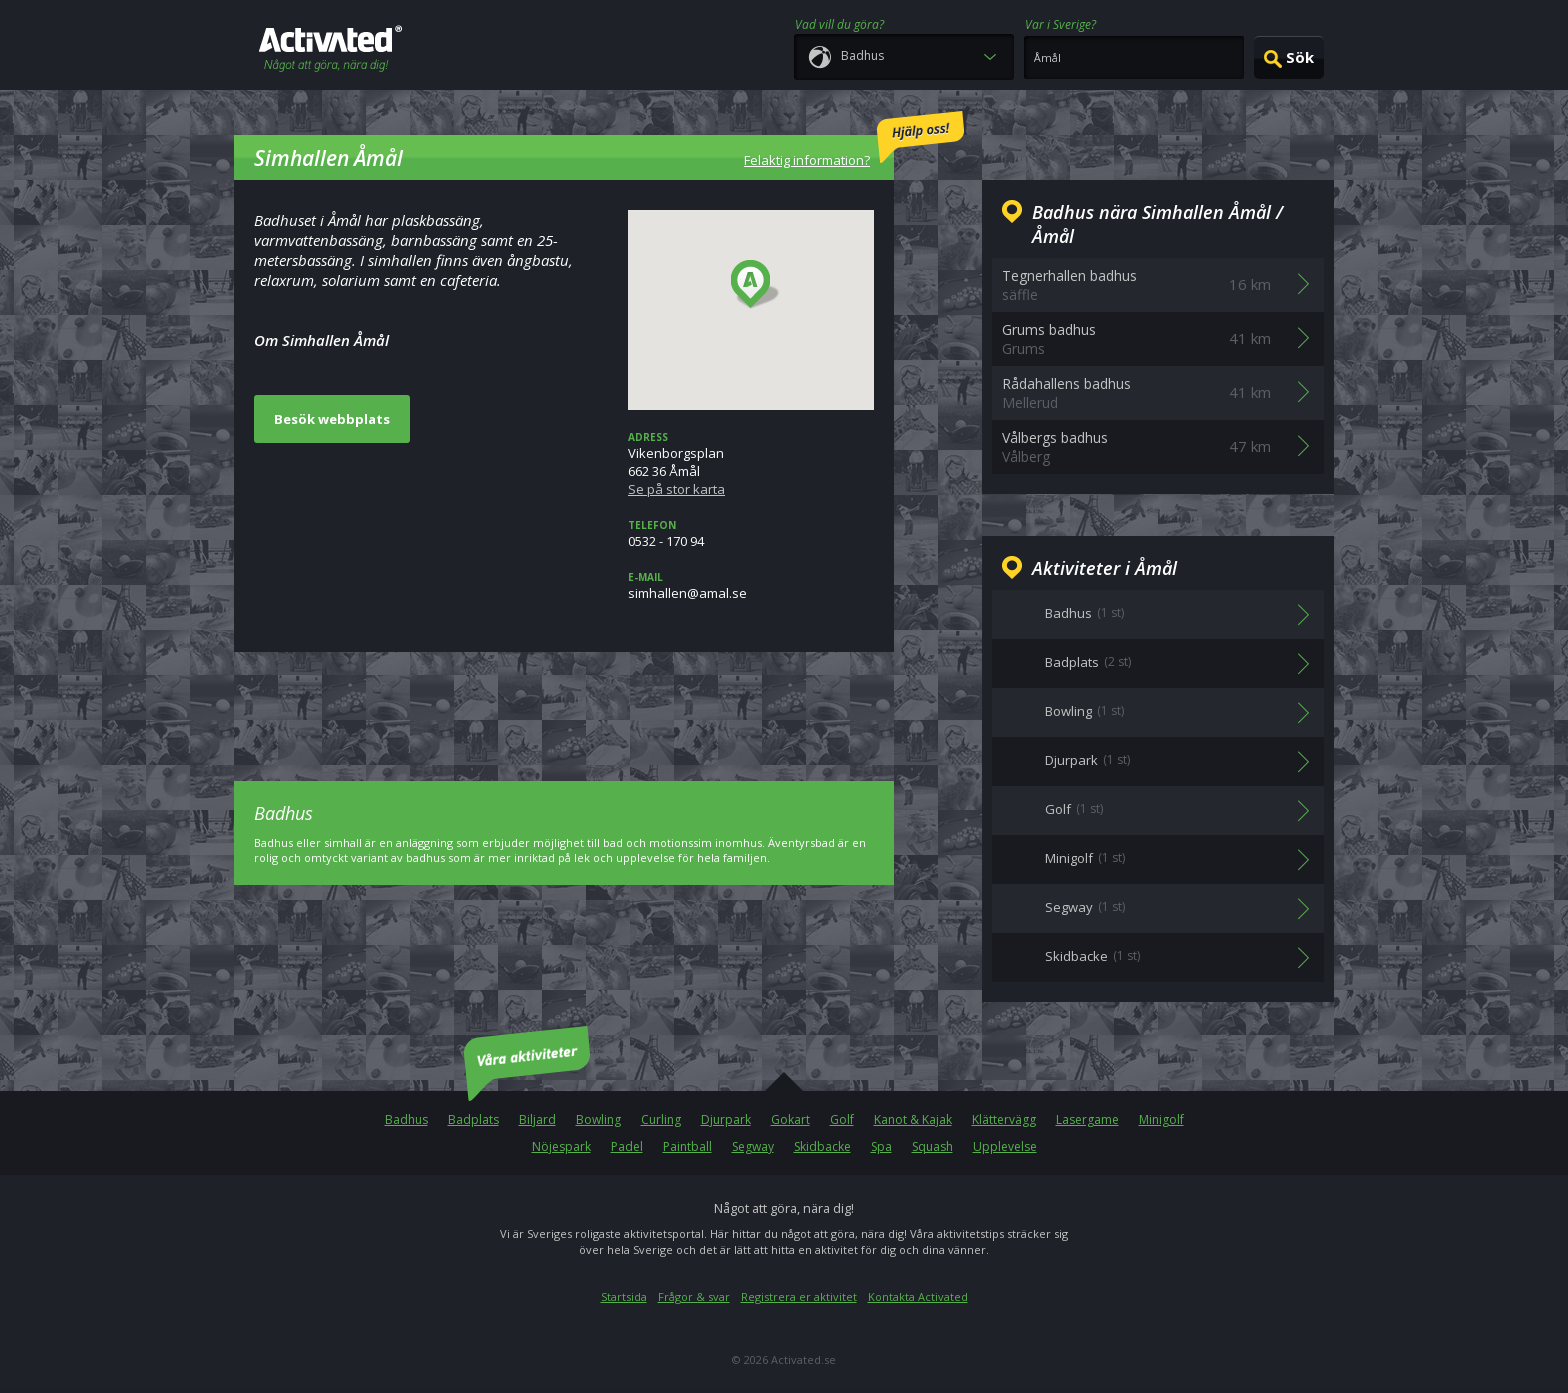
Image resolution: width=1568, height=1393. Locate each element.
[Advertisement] (564, 702)
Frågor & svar (694, 1296)
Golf (842, 1119)
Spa (881, 1146)
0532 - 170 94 (751, 534)
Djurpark (726, 1119)
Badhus (406, 1119)
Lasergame (1087, 1119)
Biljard (537, 1119)
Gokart (790, 1119)
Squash (932, 1146)
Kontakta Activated (918, 1296)
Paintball (687, 1146)
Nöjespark (561, 1146)
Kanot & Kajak (913, 1119)
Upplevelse (1005, 1146)
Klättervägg (1004, 1119)
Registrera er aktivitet (799, 1296)
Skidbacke (822, 1146)
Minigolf (1161, 1119)
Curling (661, 1119)
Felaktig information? (854, 140)
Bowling (598, 1119)
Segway (753, 1146)
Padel (627, 1146)
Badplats (473, 1119)
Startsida (624, 1296)
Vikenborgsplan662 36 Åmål (751, 464)
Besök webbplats (332, 419)
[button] (755, 285)
